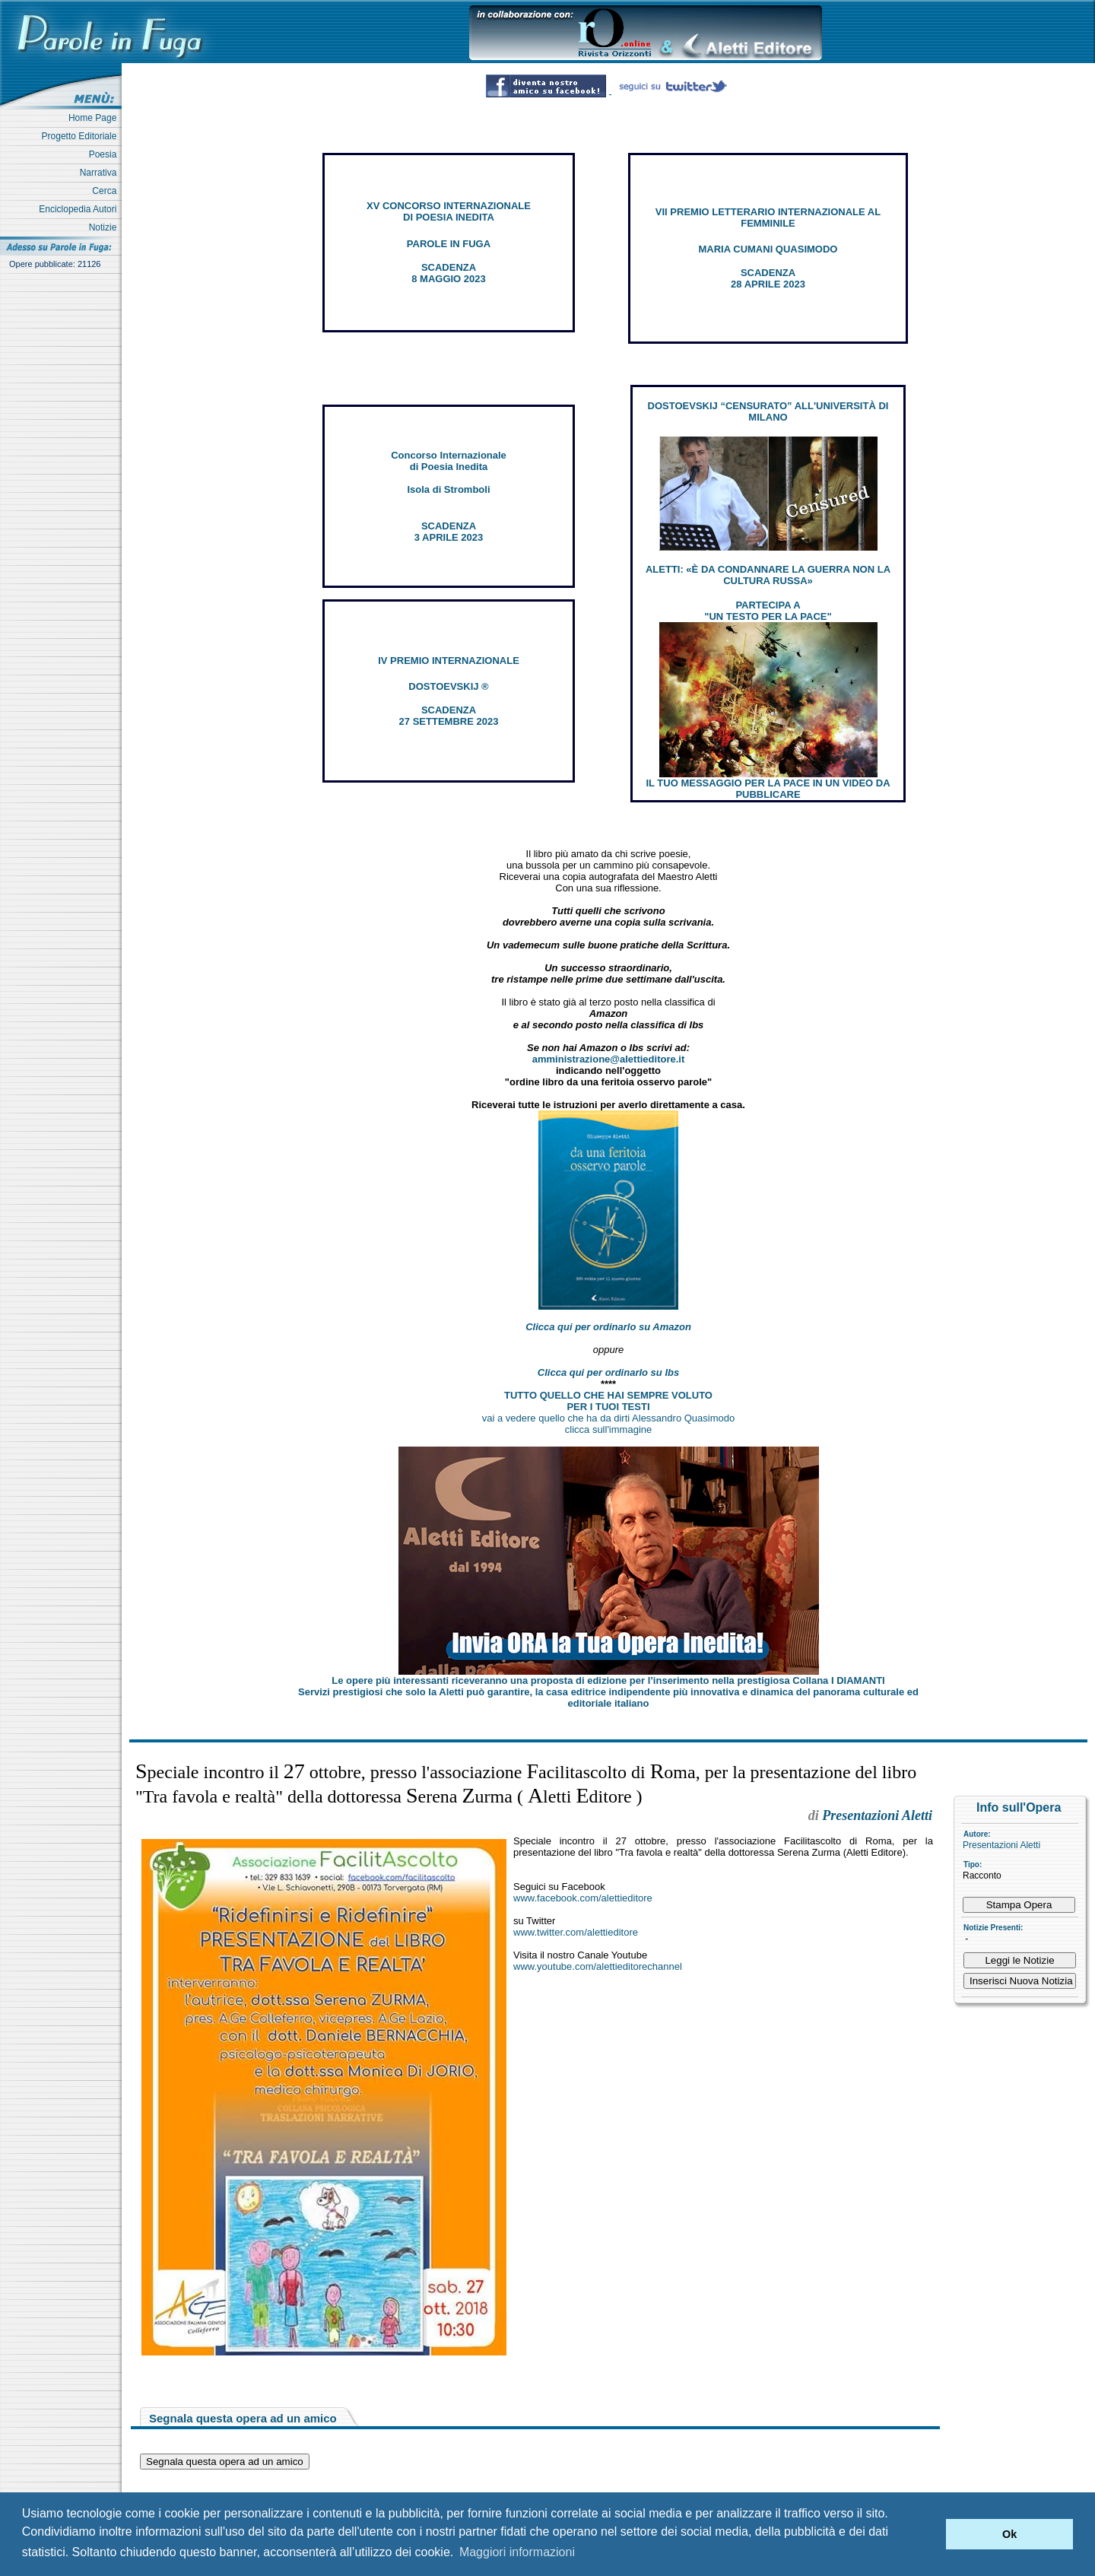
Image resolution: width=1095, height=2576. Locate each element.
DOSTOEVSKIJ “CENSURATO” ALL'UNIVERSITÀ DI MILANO (768, 411)
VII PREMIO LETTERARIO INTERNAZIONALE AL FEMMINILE (768, 217)
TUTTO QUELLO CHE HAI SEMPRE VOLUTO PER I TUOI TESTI (608, 1401)
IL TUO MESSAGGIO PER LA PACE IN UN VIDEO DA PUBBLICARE (768, 788)
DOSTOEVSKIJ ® (448, 686)
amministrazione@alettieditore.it (608, 1059)
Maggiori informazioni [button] (517, 2552)
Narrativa (101, 172)
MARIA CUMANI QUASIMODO (768, 249)
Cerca (107, 191)
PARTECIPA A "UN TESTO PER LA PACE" (767, 610)
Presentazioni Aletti (1001, 1845)
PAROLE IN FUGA (448, 243)
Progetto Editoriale (82, 136)
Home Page (95, 118)
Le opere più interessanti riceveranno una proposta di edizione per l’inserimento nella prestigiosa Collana (608, 1680)
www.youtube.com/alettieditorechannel (597, 1966)
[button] (930, 2534)
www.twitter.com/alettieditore (575, 1932)
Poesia (105, 154)
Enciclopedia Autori (80, 209)
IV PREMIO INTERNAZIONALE (448, 660)
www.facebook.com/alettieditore (582, 1898)
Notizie (105, 227)
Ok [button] (1009, 2534)
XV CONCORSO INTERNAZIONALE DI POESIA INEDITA (449, 211)
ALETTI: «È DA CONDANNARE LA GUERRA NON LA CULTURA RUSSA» (768, 575)
